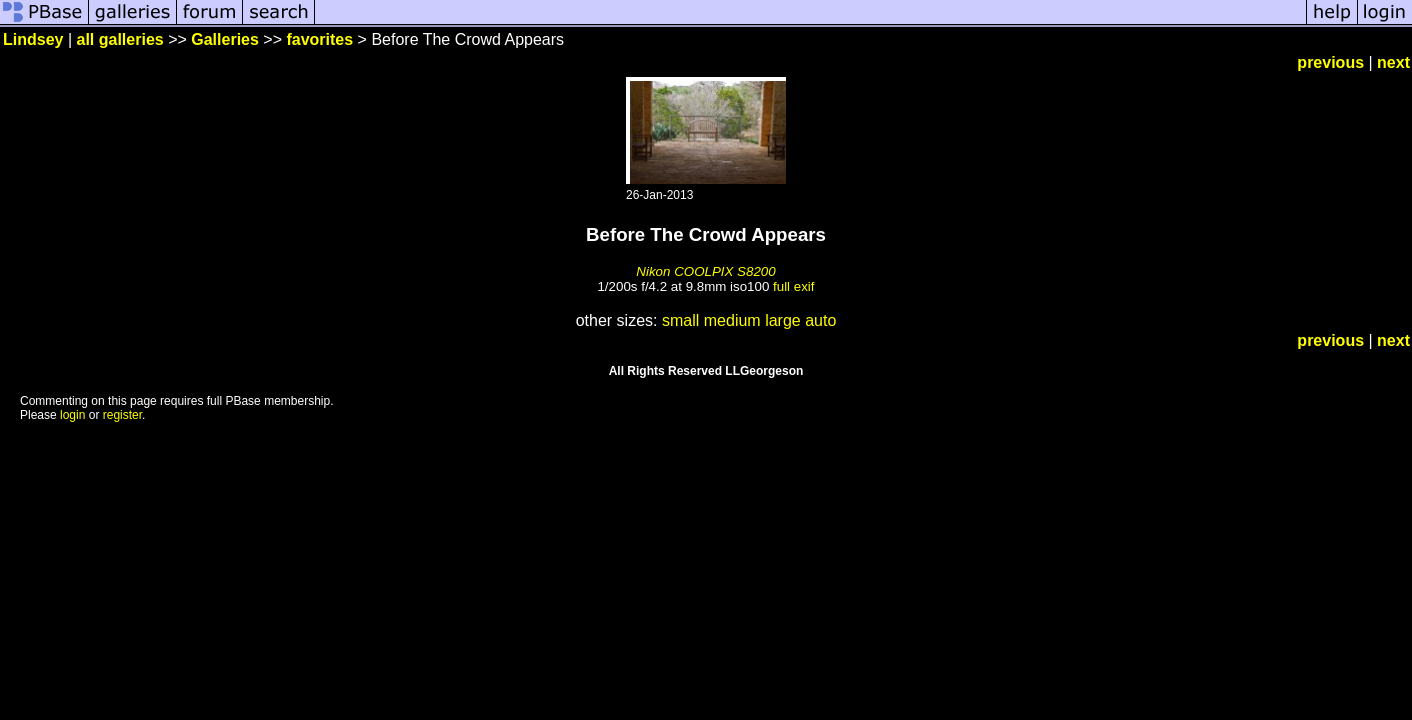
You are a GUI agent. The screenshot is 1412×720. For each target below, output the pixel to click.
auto (820, 320)
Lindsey (33, 39)
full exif (793, 286)
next (1393, 62)
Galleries (225, 39)
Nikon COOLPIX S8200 (705, 271)
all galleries (120, 39)
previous (1330, 62)
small (680, 320)
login (72, 415)
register (122, 415)
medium (732, 320)
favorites (319, 39)
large (783, 320)
